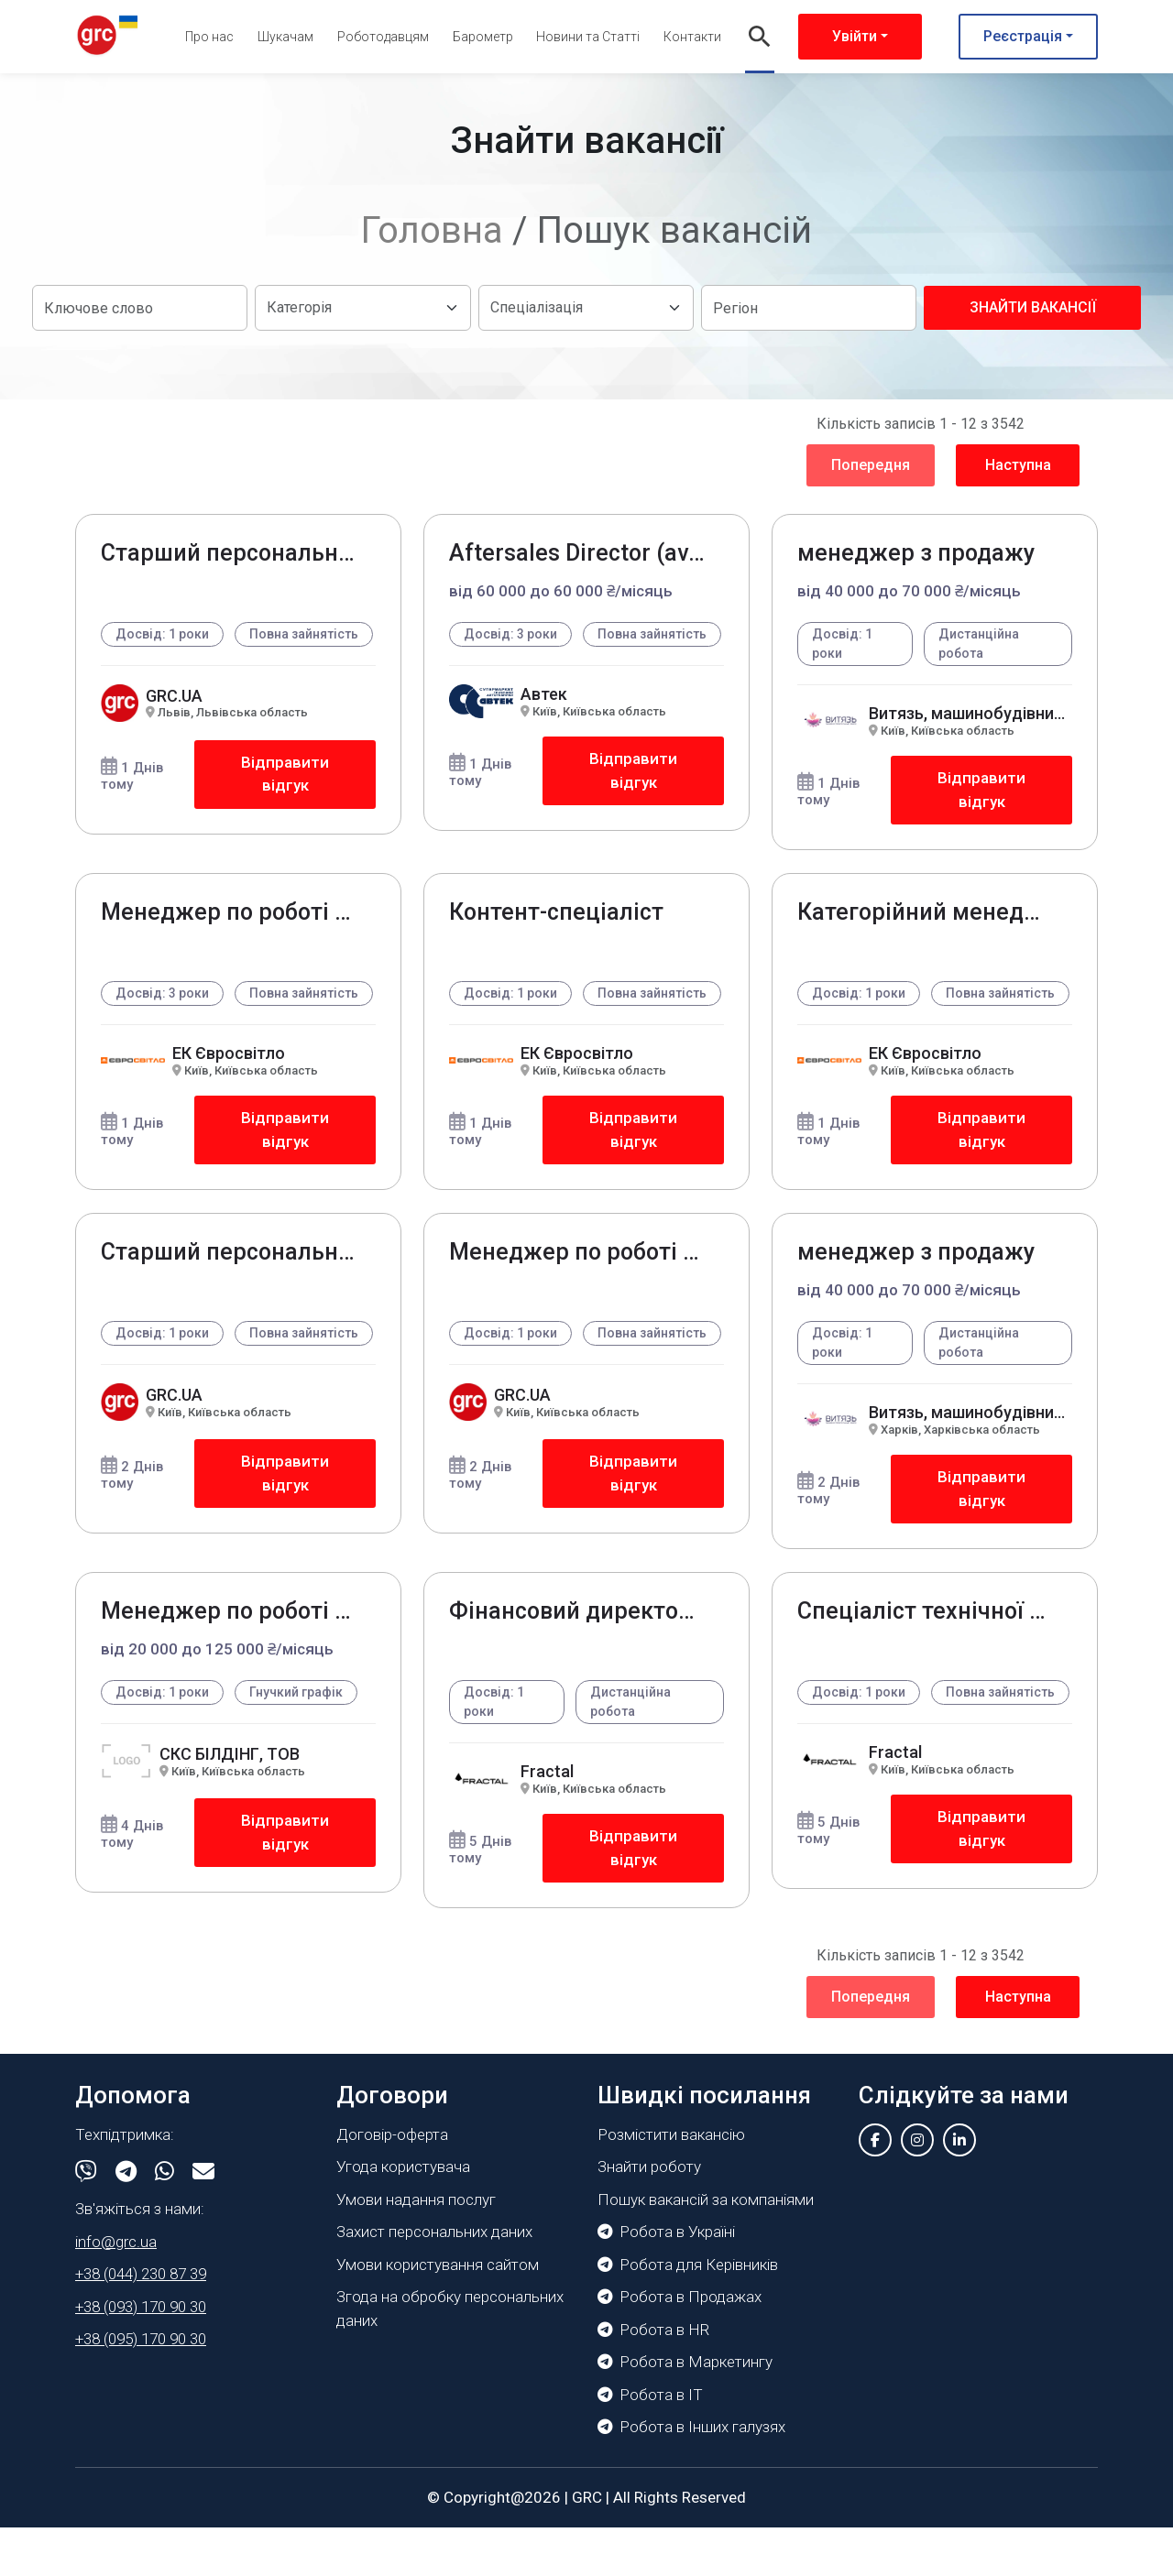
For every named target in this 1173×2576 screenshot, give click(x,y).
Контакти (692, 36)
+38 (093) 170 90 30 (140, 2355)
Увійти (854, 36)
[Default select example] (362, 308)
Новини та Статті (588, 36)
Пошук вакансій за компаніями (705, 2248)
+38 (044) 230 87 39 (140, 2322)
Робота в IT (650, 2443)
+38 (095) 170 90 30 (140, 2387)
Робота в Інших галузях (691, 2475)
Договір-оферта (392, 2183)
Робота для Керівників (687, 2313)
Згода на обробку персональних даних (450, 2357)
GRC (587, 2546)
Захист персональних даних (434, 2280)
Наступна (1018, 465)
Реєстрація (1022, 36)
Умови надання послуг (416, 2248)
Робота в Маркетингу (685, 2410)
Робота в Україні (666, 2280)
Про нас (209, 36)
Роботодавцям (383, 36)
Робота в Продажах (679, 2345)
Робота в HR (653, 2378)
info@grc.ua (116, 2290)
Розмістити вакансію (671, 2183)
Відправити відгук (284, 796)
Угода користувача (403, 2215)
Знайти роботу (649, 2215)
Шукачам (285, 36)
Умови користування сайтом (437, 2313)
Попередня (870, 465)
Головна (432, 230)
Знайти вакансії (1033, 307)
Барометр (483, 36)
